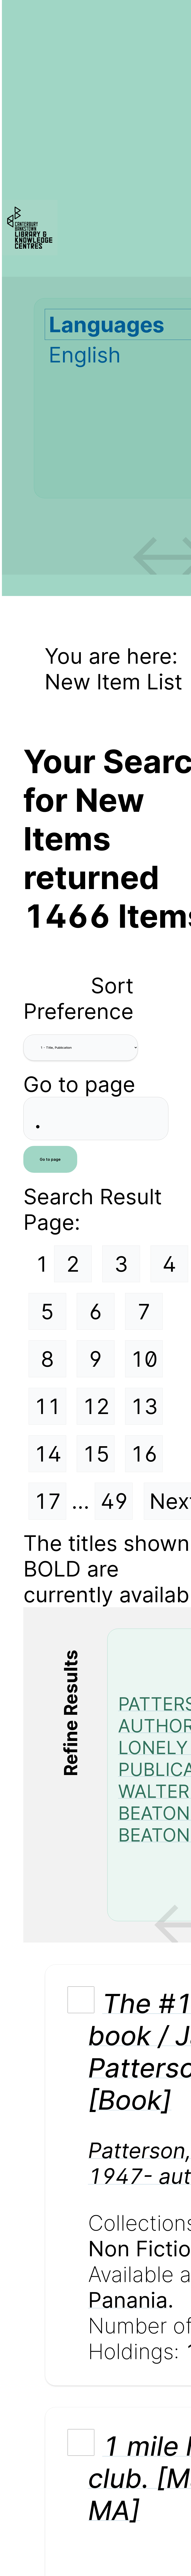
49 (114, 1501)
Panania (128, 2300)
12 (96, 1406)
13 (144, 1406)
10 (144, 1359)
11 (47, 1406)
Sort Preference (78, 998)
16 (144, 1454)
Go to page (79, 1084)
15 (96, 1454)
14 (48, 1454)
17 (47, 1501)
